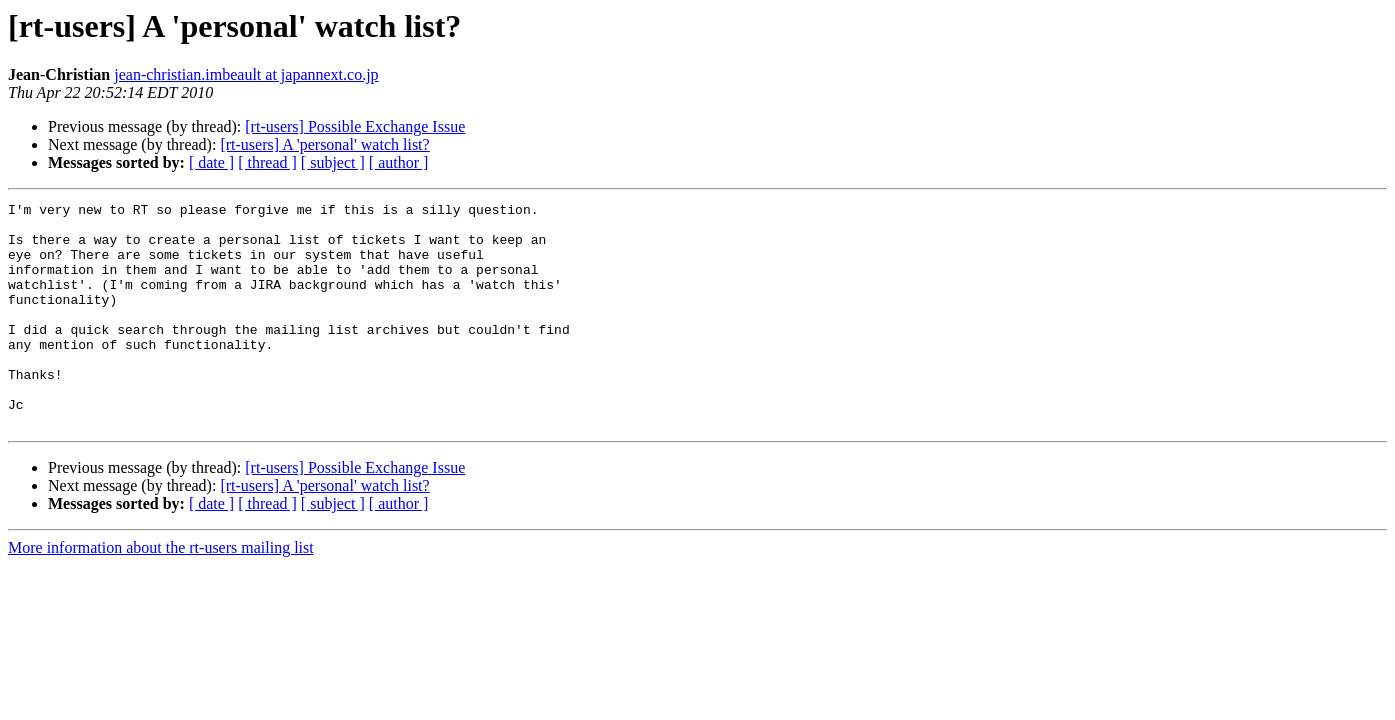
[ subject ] (333, 162)
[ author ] (399, 162)
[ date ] (211, 162)
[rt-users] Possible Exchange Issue (355, 126)
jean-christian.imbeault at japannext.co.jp (246, 74)
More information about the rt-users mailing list (161, 592)
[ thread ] (267, 162)
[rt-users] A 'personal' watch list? (324, 144)
